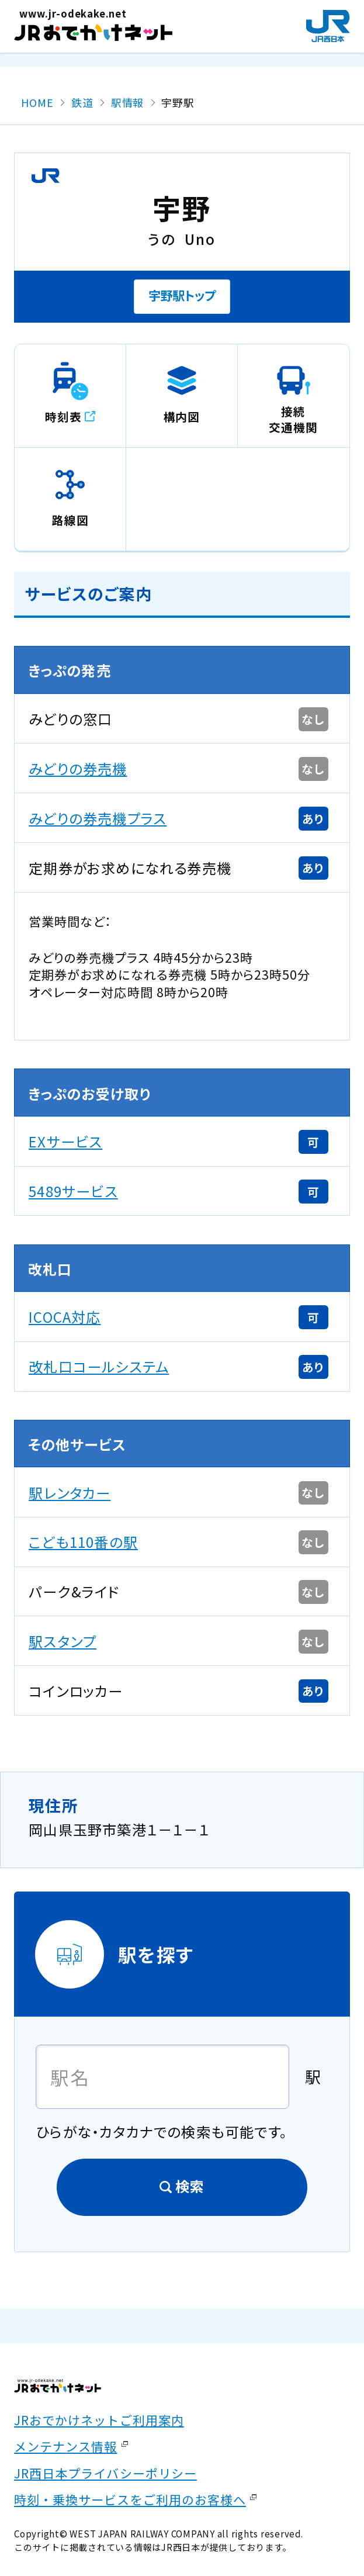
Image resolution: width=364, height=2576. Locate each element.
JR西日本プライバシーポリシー (105, 2473)
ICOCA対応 (64, 1316)
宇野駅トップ (182, 295)
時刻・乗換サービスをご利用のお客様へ (130, 2499)
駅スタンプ (62, 1641)
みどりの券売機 (78, 768)
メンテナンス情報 (65, 2446)
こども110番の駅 (83, 1541)
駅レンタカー (69, 1492)
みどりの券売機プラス (98, 818)
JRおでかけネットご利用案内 (99, 2420)
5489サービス (73, 1191)
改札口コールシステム (99, 1366)
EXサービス (65, 1141)
